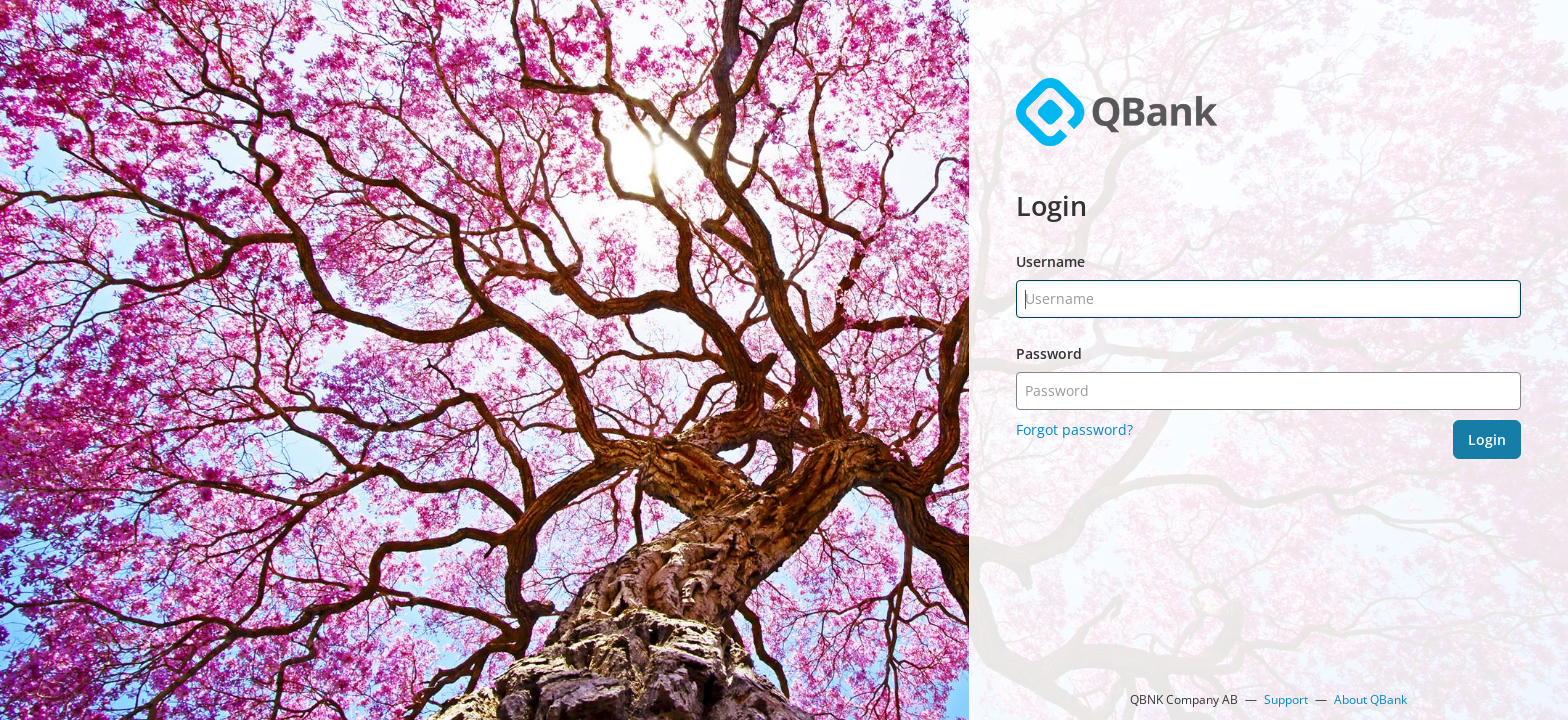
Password (1049, 353)
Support (1286, 699)
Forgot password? (1074, 429)
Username (1050, 261)
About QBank (1370, 699)
